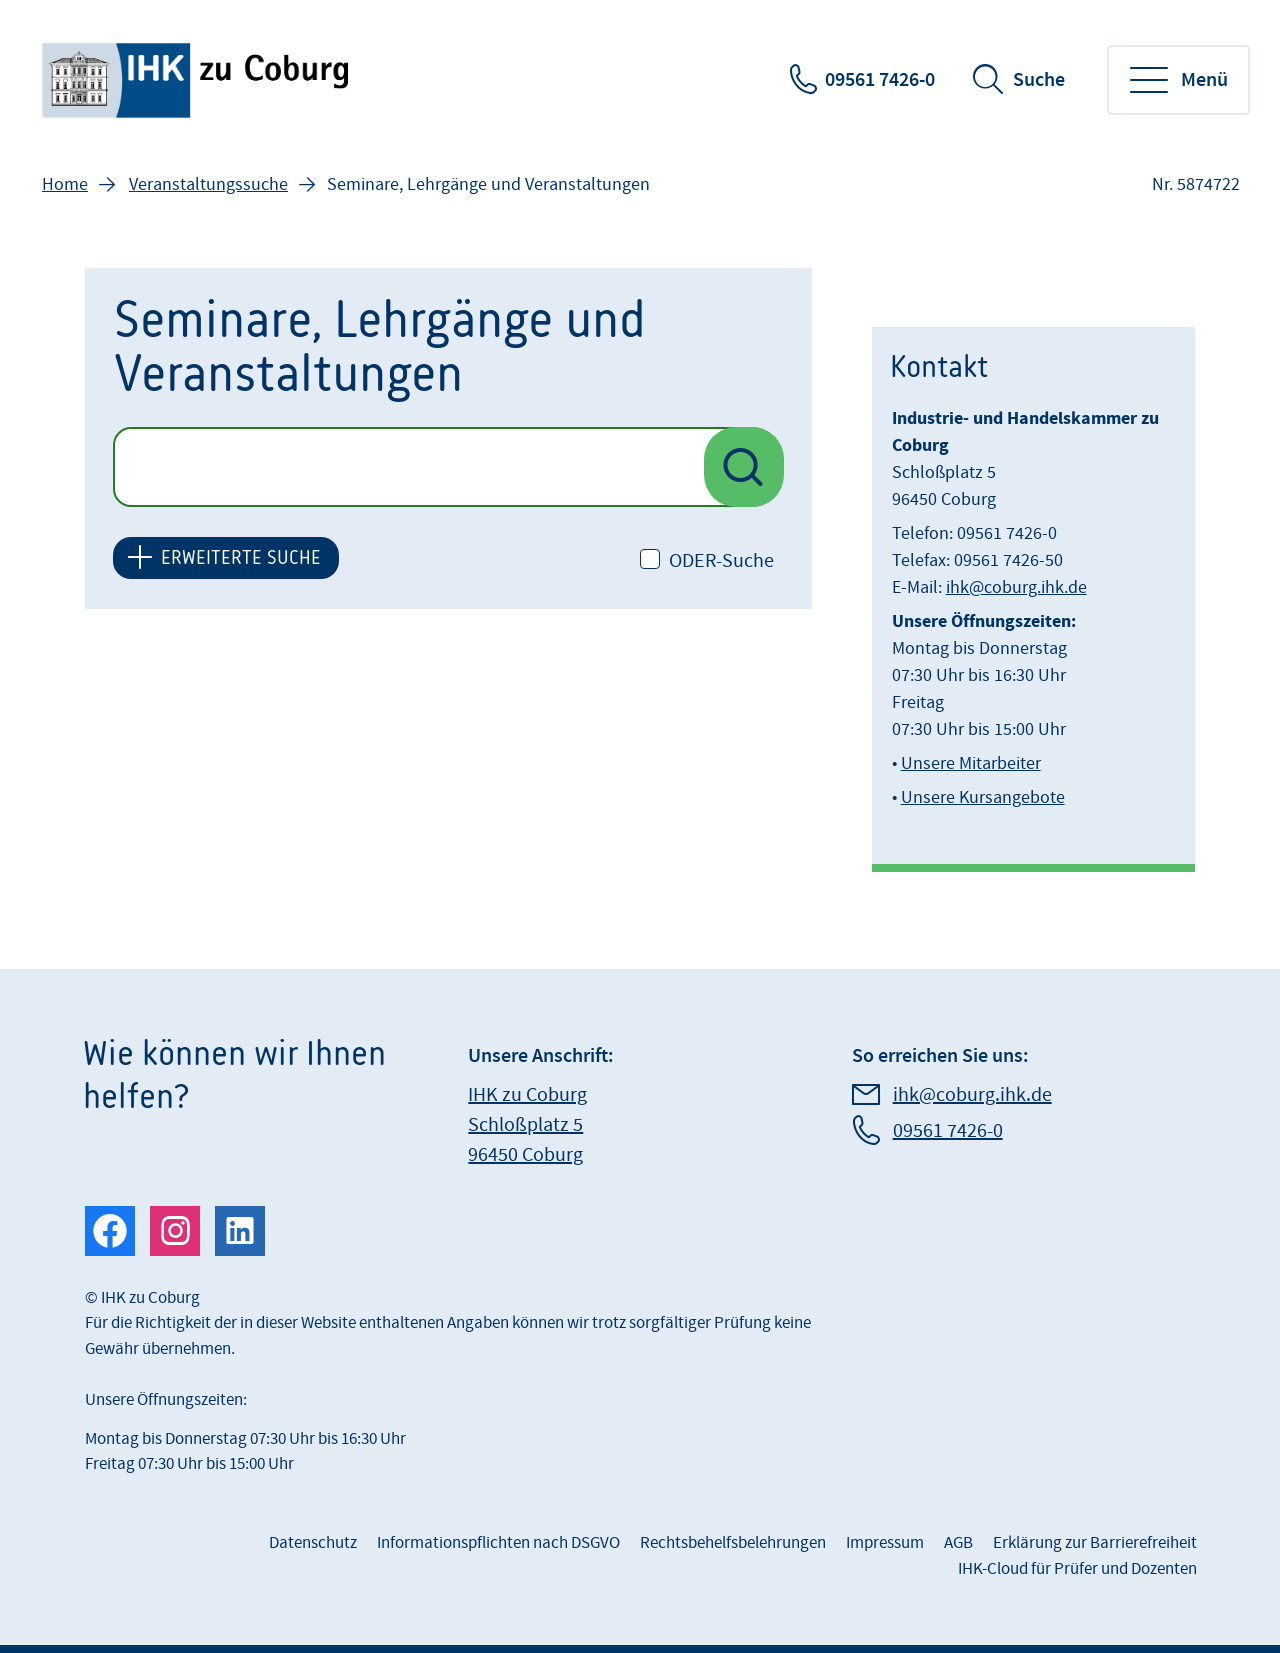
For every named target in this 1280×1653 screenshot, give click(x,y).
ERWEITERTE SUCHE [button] (241, 557)
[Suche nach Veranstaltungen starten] (744, 467)
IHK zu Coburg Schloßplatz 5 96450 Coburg (527, 1125)
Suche (1039, 80)
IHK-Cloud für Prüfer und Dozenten (1077, 1569)
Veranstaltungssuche (208, 184)
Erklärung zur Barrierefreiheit (1095, 1543)
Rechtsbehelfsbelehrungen (733, 1543)
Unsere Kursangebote (983, 797)
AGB (958, 1543)
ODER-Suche (721, 561)
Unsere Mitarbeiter (971, 763)
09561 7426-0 (880, 80)
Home (65, 184)
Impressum (885, 1543)
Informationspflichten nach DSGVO (498, 1543)
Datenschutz (313, 1543)
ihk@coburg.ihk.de (1016, 587)
